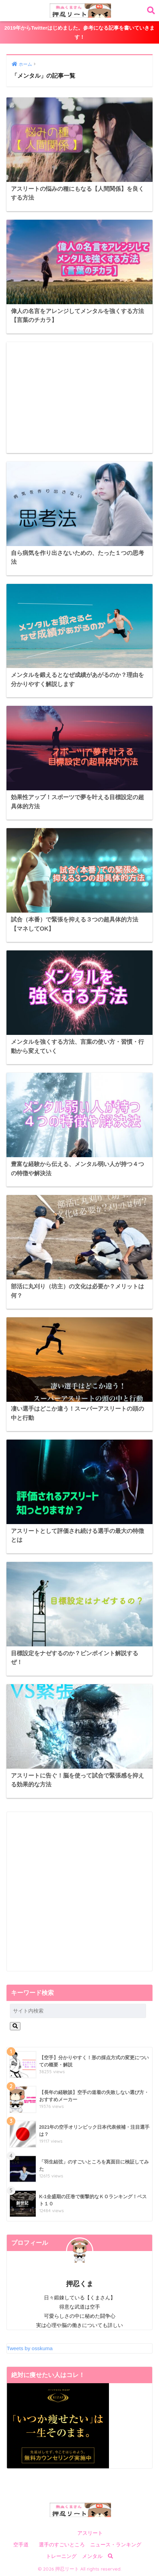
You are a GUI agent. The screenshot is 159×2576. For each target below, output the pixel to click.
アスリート (90, 2533)
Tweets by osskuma (30, 2348)
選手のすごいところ (62, 2544)
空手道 (21, 2544)
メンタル (92, 2556)
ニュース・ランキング (115, 2544)
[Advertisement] (79, 397)
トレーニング (61, 2556)
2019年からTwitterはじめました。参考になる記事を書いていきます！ (79, 32)
